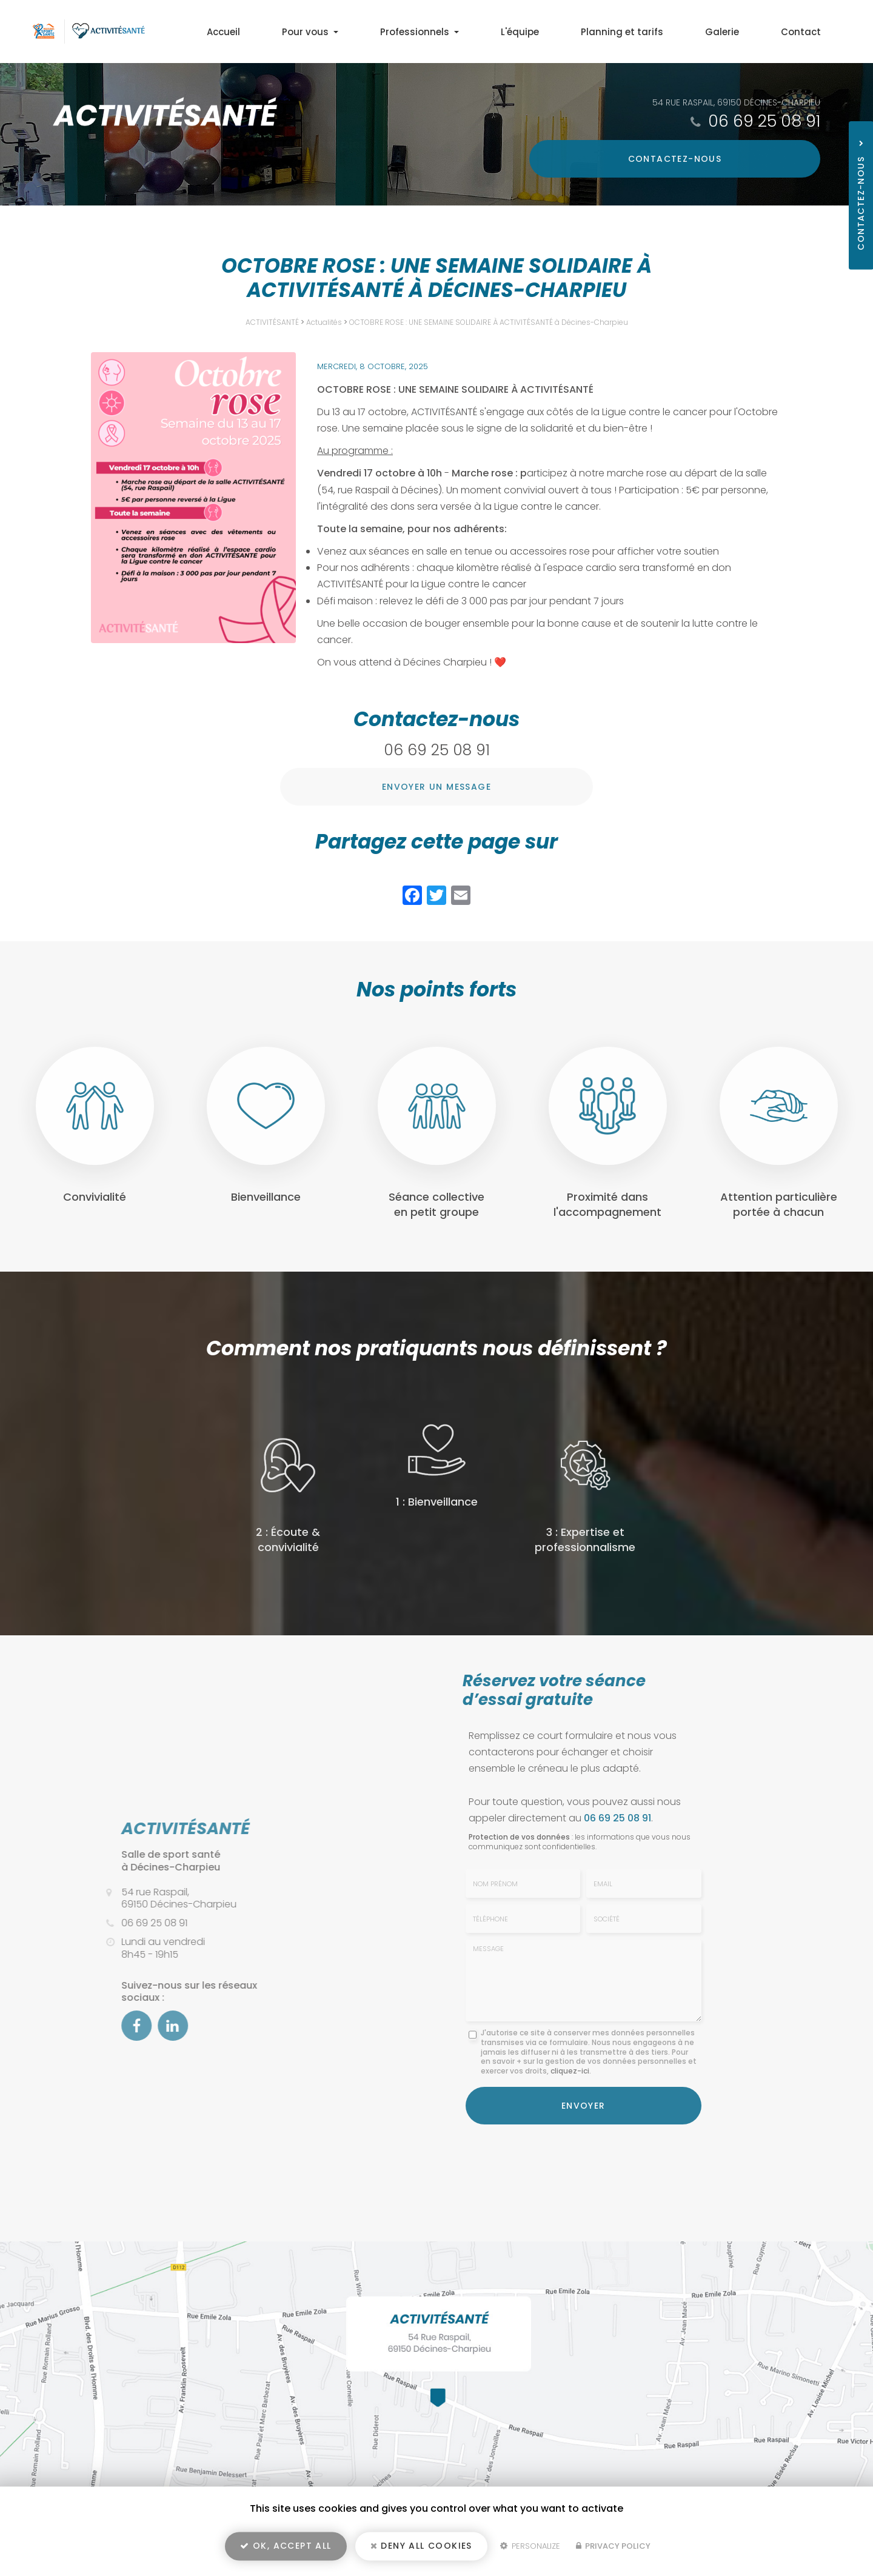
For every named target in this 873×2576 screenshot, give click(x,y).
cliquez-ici (569, 2071)
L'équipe (560, 31)
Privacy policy (613, 2549)
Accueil (299, 31)
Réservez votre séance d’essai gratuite (554, 1690)
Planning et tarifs (651, 31)
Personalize (530, 2549)
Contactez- (736, 159)
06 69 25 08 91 (764, 121)
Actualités (324, 322)
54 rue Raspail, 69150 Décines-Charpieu (736, 102)
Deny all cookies (421, 2549)
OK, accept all (285, 2549)
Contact (806, 31)
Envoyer (583, 2104)
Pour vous (374, 31)
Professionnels (471, 31)
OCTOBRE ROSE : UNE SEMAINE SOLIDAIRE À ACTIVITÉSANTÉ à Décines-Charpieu (488, 322)
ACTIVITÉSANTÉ (272, 322)
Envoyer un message (436, 787)
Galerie (739, 31)
